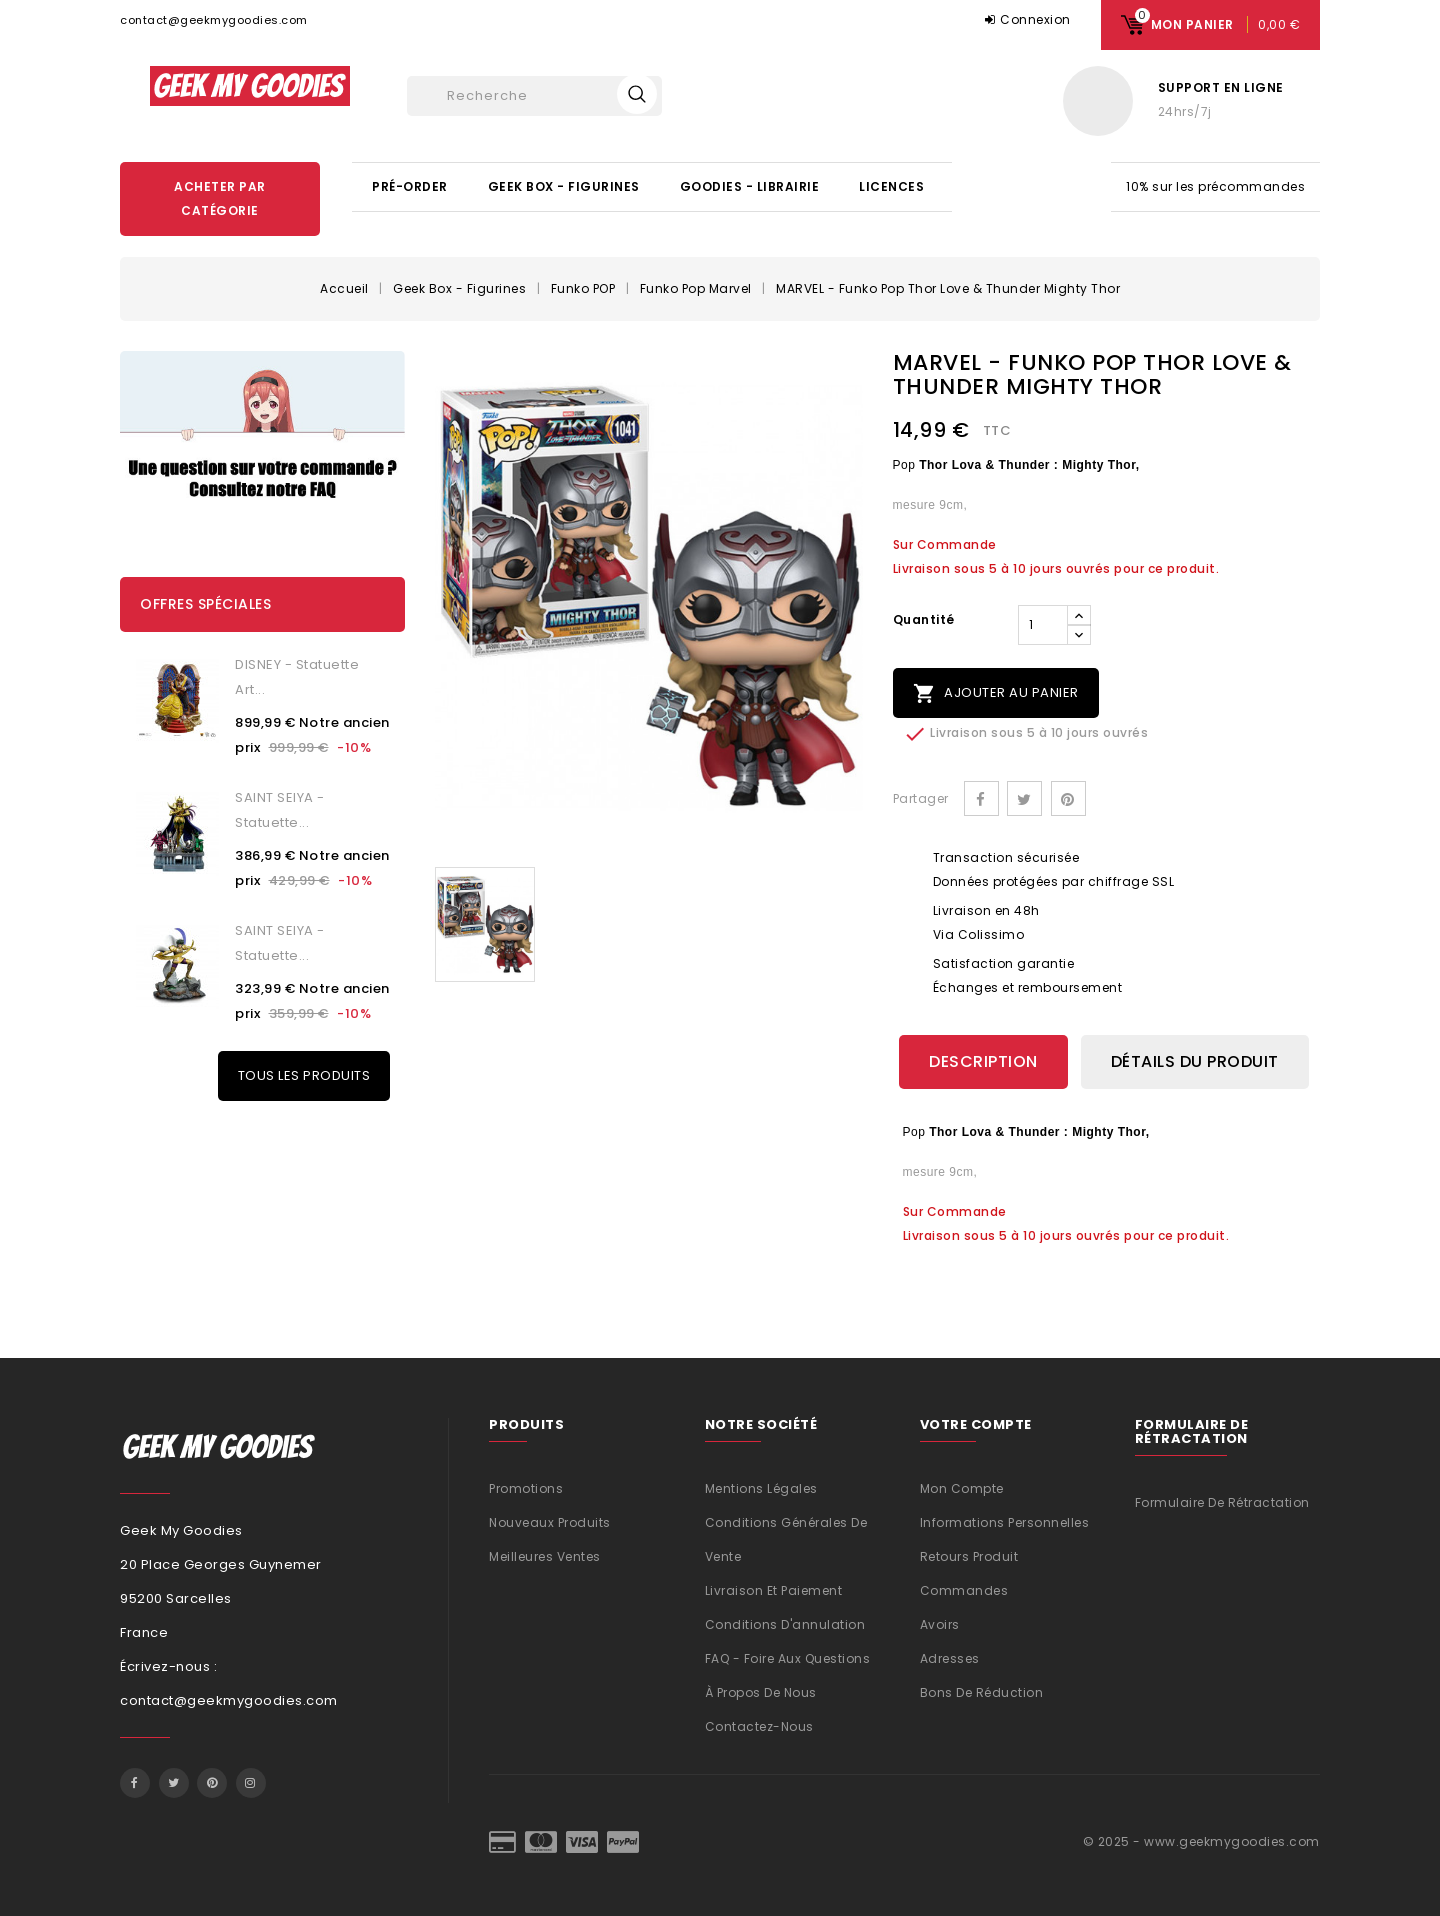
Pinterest (1068, 798)
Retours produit (969, 1555)
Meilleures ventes (545, 1555)
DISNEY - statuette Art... (297, 677)
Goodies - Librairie (750, 186)
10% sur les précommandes (1215, 186)
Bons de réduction (982, 1691)
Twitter (174, 1782)
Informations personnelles (1005, 1521)
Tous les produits (304, 1075)
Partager (981, 798)
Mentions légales (761, 1487)
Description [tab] (983, 1061)
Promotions (526, 1487)
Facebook (135, 1782)
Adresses (950, 1657)
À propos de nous (761, 1691)
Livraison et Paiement (774, 1589)
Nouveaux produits (550, 1521)
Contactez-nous (759, 1725)
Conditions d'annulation (785, 1623)
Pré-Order (410, 186)
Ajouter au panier (996, 693)
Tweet (1024, 798)
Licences (891, 186)
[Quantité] (1043, 625)
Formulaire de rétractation (1222, 1502)
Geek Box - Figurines (564, 186)
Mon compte (962, 1487)
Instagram (251, 1782)
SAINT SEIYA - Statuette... (280, 810)
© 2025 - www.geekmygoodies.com (1201, 1840)
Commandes (964, 1589)
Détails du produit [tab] (1195, 1061)
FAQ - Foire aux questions (788, 1657)
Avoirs (940, 1623)
